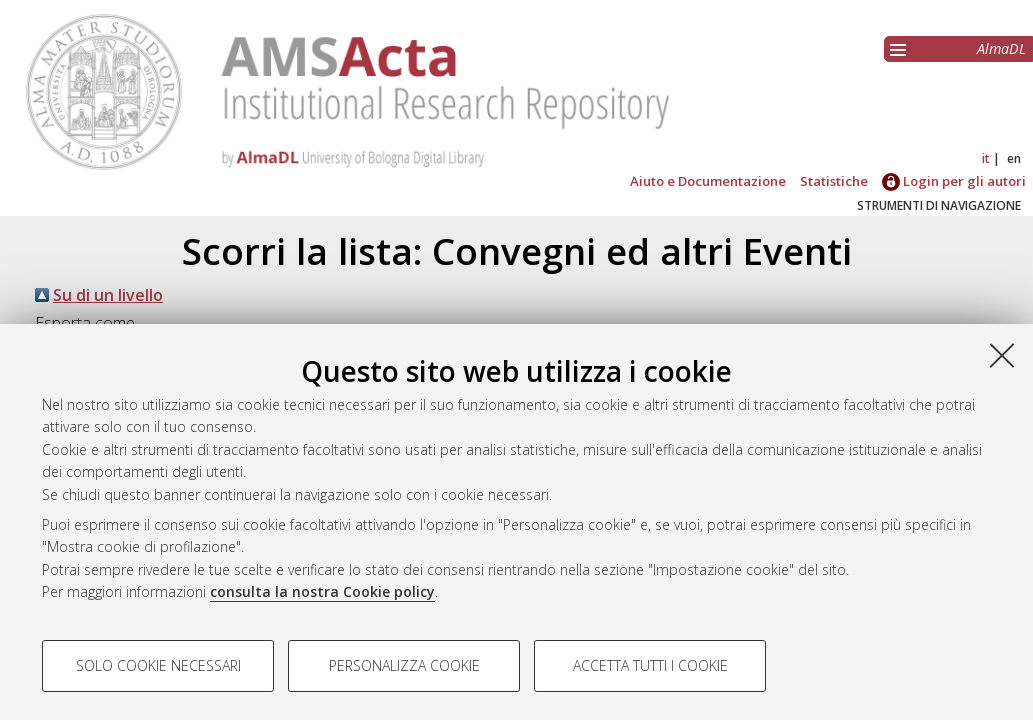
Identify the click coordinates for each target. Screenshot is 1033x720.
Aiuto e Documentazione (708, 181)
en (1014, 158)
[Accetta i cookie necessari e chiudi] (1002, 355)
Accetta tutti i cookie (650, 665)
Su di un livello (108, 295)
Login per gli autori (954, 181)
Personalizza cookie (404, 665)
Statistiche (834, 181)
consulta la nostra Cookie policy (322, 591)
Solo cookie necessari (158, 665)
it (986, 158)
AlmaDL (1001, 48)
